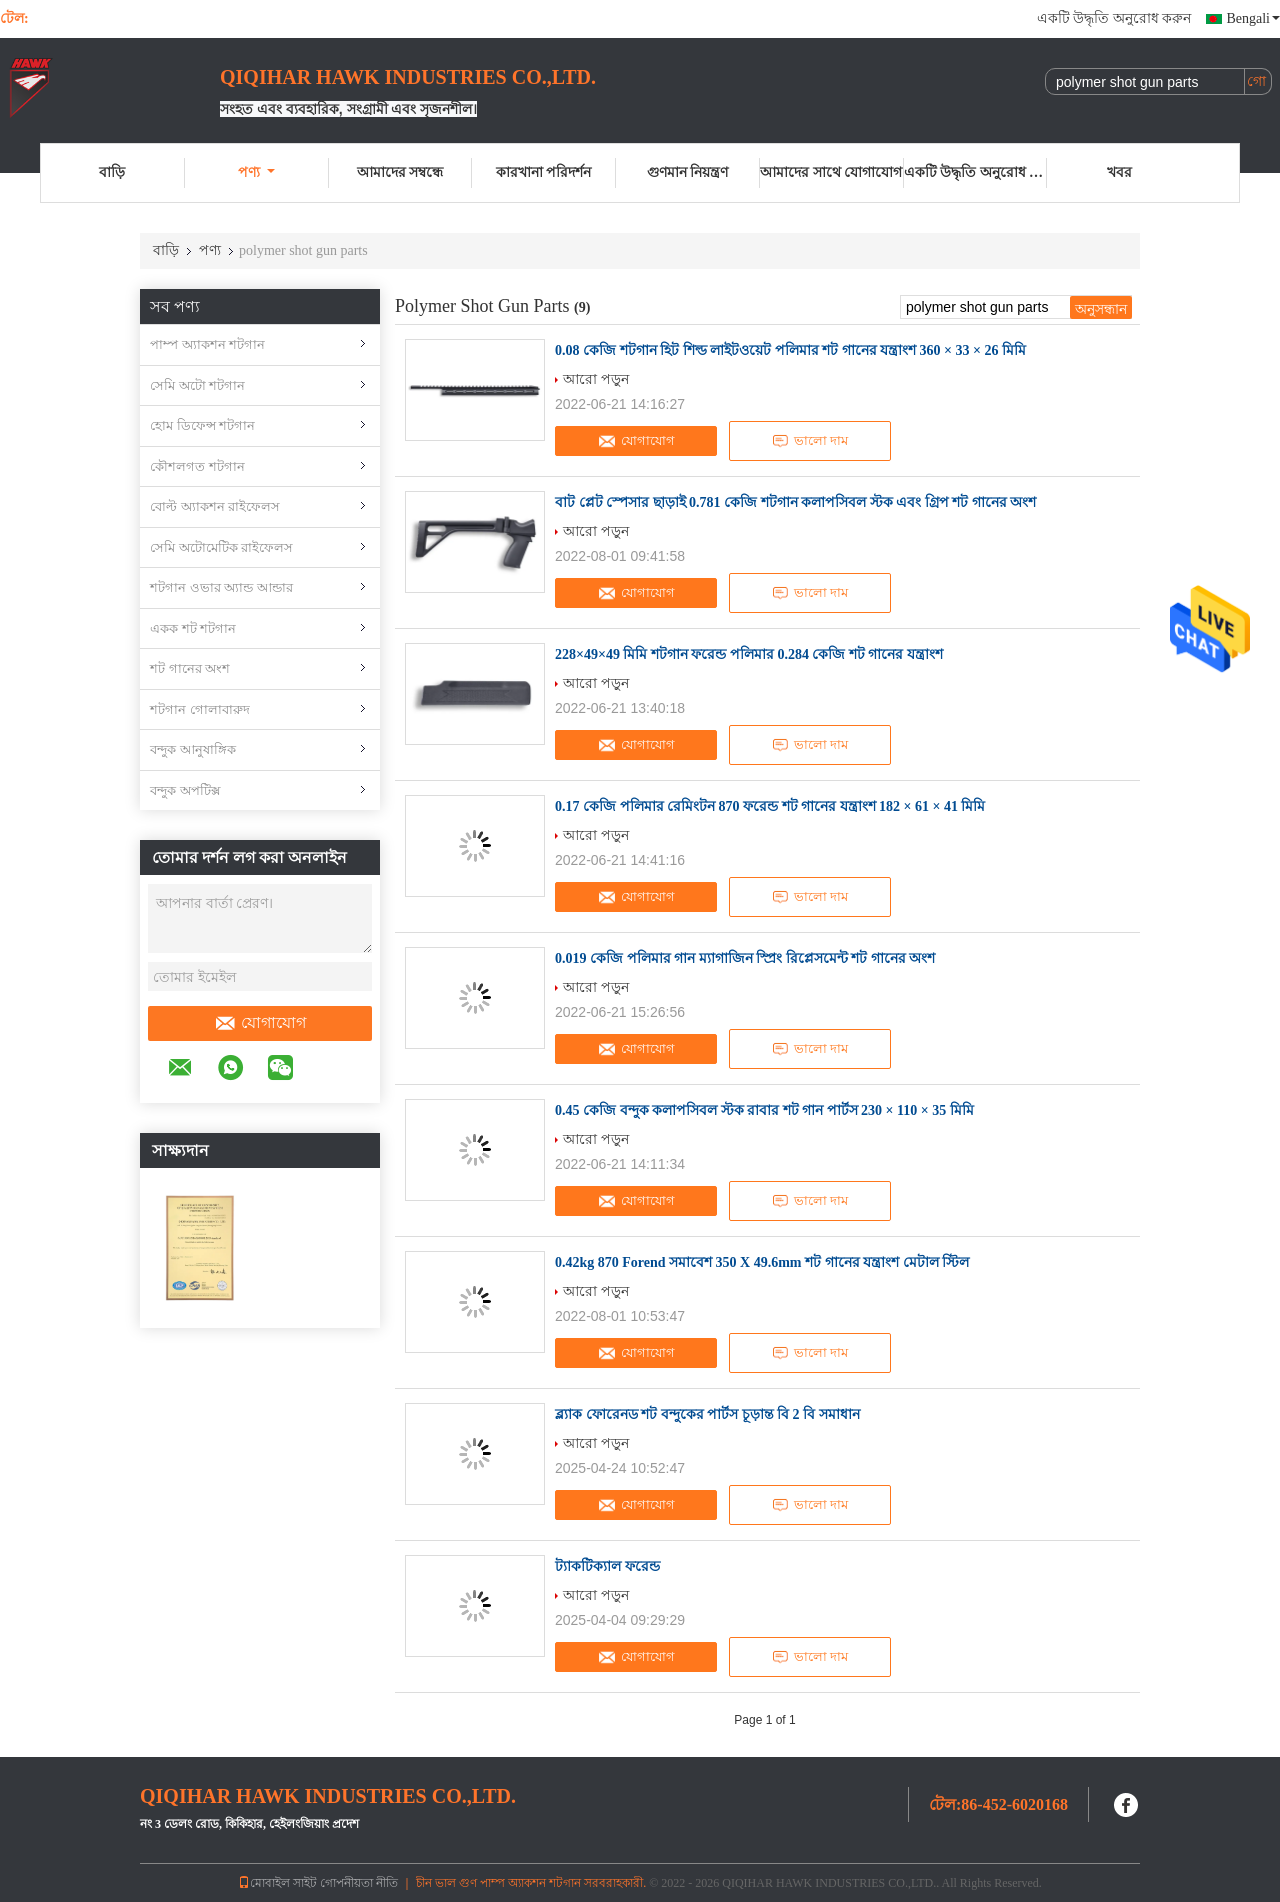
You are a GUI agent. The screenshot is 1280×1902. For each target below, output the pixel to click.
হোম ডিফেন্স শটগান (202, 425)
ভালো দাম (810, 441)
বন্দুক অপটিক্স (185, 790)
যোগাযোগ (260, 1023)
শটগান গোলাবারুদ (200, 709)
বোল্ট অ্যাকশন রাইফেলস (215, 506)
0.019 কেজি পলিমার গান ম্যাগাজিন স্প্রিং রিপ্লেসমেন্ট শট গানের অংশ (745, 958)
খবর (1119, 172)
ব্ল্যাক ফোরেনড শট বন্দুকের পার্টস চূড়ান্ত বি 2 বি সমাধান (707, 1414)
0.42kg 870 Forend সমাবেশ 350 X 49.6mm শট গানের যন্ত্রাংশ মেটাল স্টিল (762, 1262)
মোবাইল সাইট (277, 1883)
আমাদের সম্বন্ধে (400, 172)
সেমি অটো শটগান (197, 385)
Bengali (1253, 18)
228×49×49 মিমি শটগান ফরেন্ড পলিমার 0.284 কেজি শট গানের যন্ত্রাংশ (749, 654)
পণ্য (256, 172)
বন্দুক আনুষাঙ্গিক (193, 749)
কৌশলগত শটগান (197, 466)
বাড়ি (112, 172)
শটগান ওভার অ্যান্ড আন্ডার (221, 587)
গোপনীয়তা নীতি (359, 1883)
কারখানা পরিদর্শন (544, 172)
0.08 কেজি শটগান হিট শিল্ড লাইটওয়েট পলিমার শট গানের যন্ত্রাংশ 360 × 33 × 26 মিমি (790, 350)
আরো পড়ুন (596, 379)
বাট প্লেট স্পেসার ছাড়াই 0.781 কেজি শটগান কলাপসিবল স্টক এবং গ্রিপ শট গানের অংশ (795, 502)
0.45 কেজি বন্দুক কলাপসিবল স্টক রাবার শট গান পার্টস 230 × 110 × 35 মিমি (764, 1110)
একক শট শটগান (193, 628)
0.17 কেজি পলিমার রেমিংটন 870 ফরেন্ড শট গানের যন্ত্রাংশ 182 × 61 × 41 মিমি (770, 806)
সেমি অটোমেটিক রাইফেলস (221, 547)
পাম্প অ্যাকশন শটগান (207, 344)
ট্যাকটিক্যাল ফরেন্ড (607, 1566)
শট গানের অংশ (190, 668)
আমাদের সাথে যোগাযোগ (831, 172)
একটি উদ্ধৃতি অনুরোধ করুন (1114, 18)
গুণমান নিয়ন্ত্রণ (688, 172)
